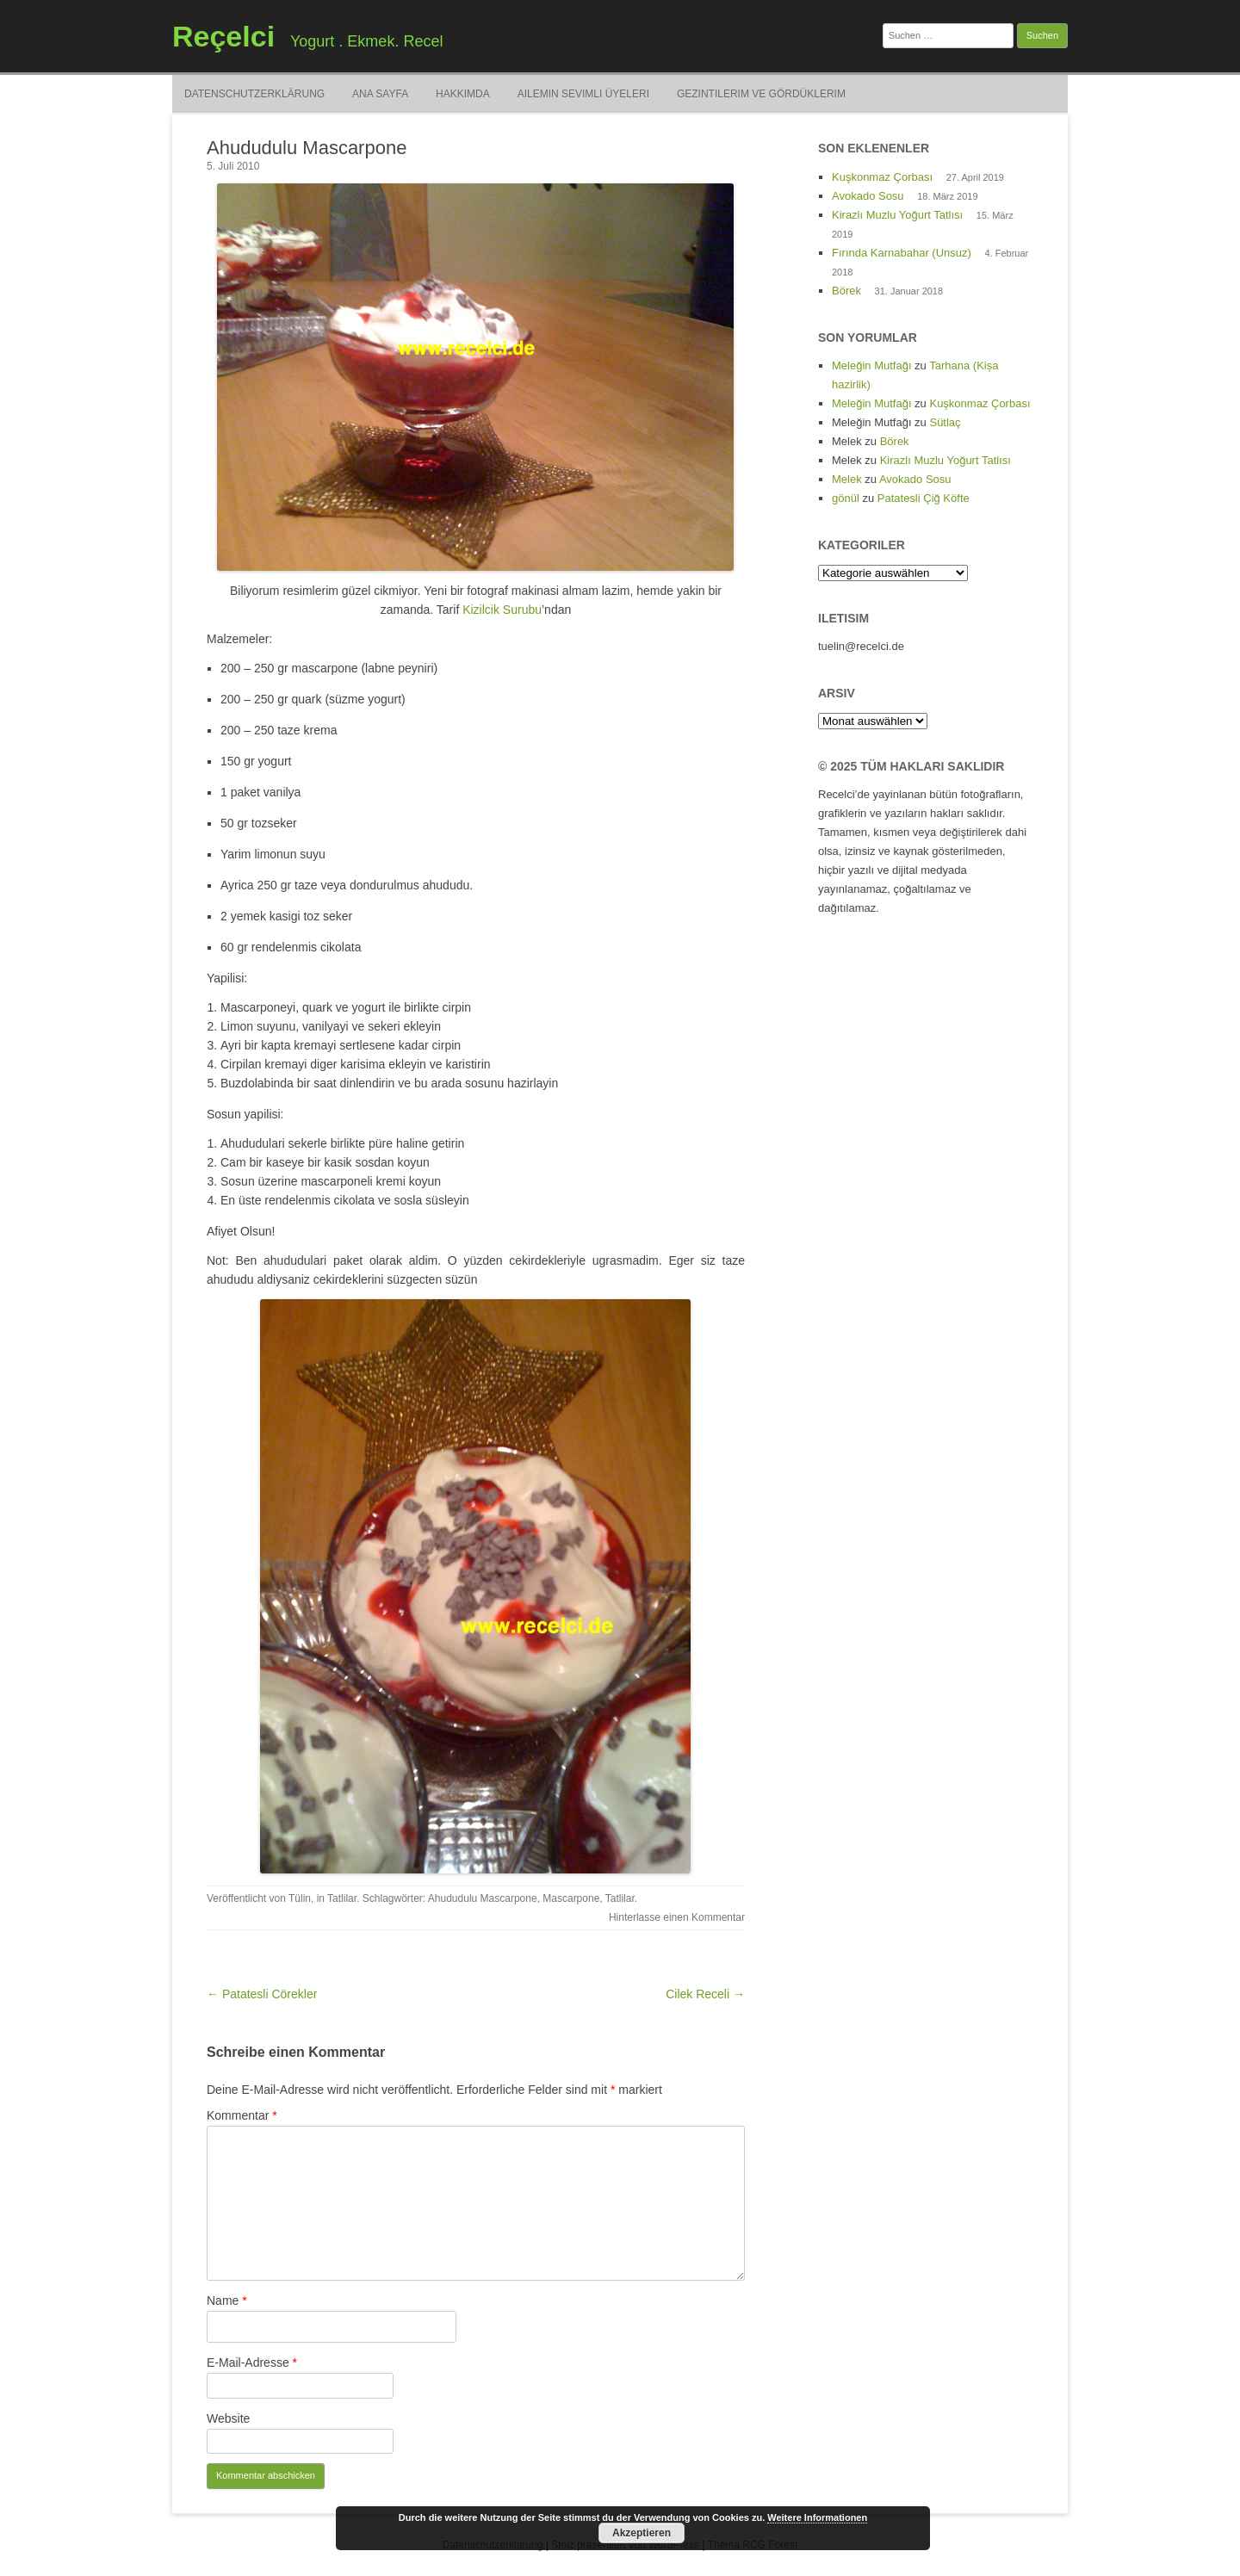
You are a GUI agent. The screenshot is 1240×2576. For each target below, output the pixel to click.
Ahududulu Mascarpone (482, 1898)
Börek (846, 290)
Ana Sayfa (380, 94)
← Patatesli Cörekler (262, 1994)
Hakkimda (463, 94)
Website (228, 2418)
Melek (847, 479)
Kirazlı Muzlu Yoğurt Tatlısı (897, 214)
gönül (845, 498)
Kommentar (242, 2115)
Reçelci (223, 36)
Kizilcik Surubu (502, 609)
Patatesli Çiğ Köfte (923, 498)
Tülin (299, 1898)
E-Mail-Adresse (252, 2362)
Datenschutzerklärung (254, 94)
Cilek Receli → (705, 1994)
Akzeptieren (641, 2533)
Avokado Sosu (868, 195)
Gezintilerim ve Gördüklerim (761, 94)
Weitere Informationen (817, 2517)
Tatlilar (341, 1898)
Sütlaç (944, 422)
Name (227, 2300)
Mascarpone (570, 1898)
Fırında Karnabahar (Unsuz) (901, 252)
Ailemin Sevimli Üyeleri (583, 94)
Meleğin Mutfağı (872, 365)
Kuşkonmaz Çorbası (882, 176)
